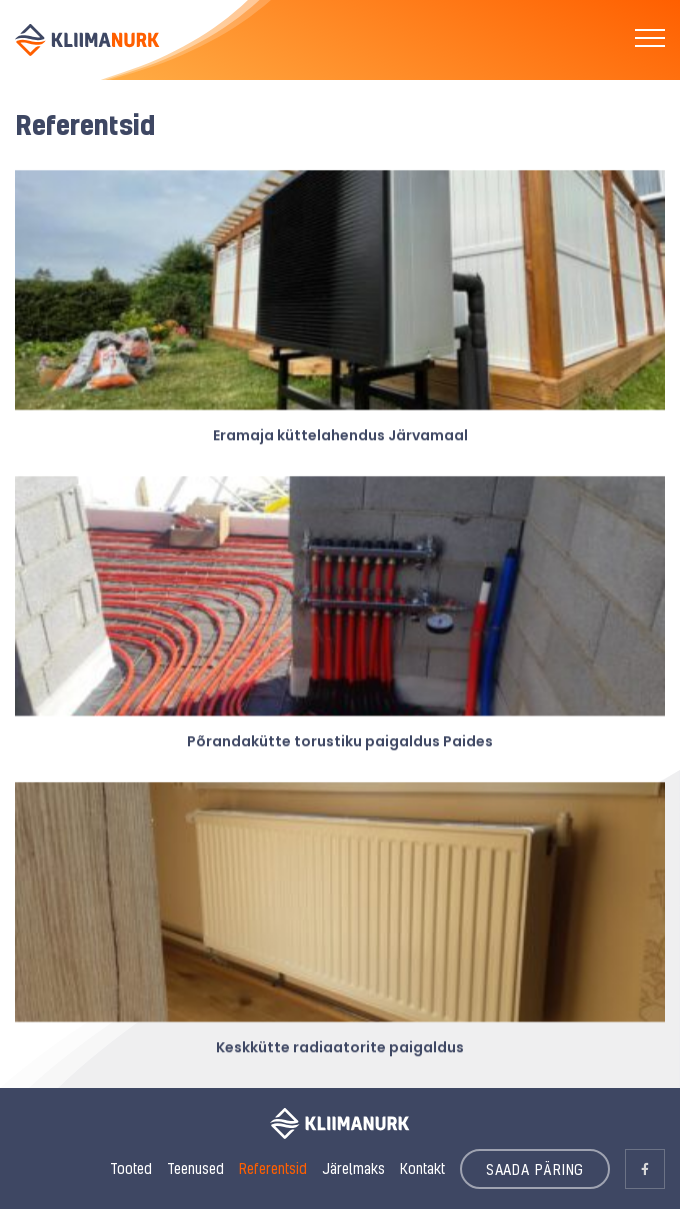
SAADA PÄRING (535, 1169)
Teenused (195, 1168)
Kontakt (422, 1168)
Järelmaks (353, 1168)
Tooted (131, 1168)
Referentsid (273, 1168)
